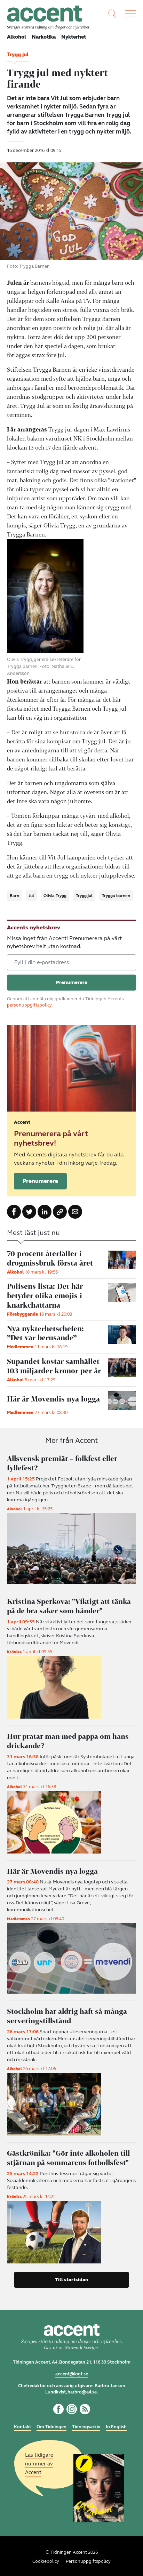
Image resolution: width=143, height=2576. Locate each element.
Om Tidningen (51, 2424)
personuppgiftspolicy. (30, 1005)
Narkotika (44, 37)
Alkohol (16, 37)
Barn (14, 895)
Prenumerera (40, 1180)
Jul (31, 895)
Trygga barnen (116, 895)
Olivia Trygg (54, 895)
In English (116, 2424)
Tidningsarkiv (86, 2424)
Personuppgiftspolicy (88, 2558)
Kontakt (22, 2424)
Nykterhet (73, 37)
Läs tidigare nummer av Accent (39, 2461)
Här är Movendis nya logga (53, 1869)
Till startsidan (71, 2277)
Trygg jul (84, 895)
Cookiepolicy (45, 2558)
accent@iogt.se (71, 2371)
